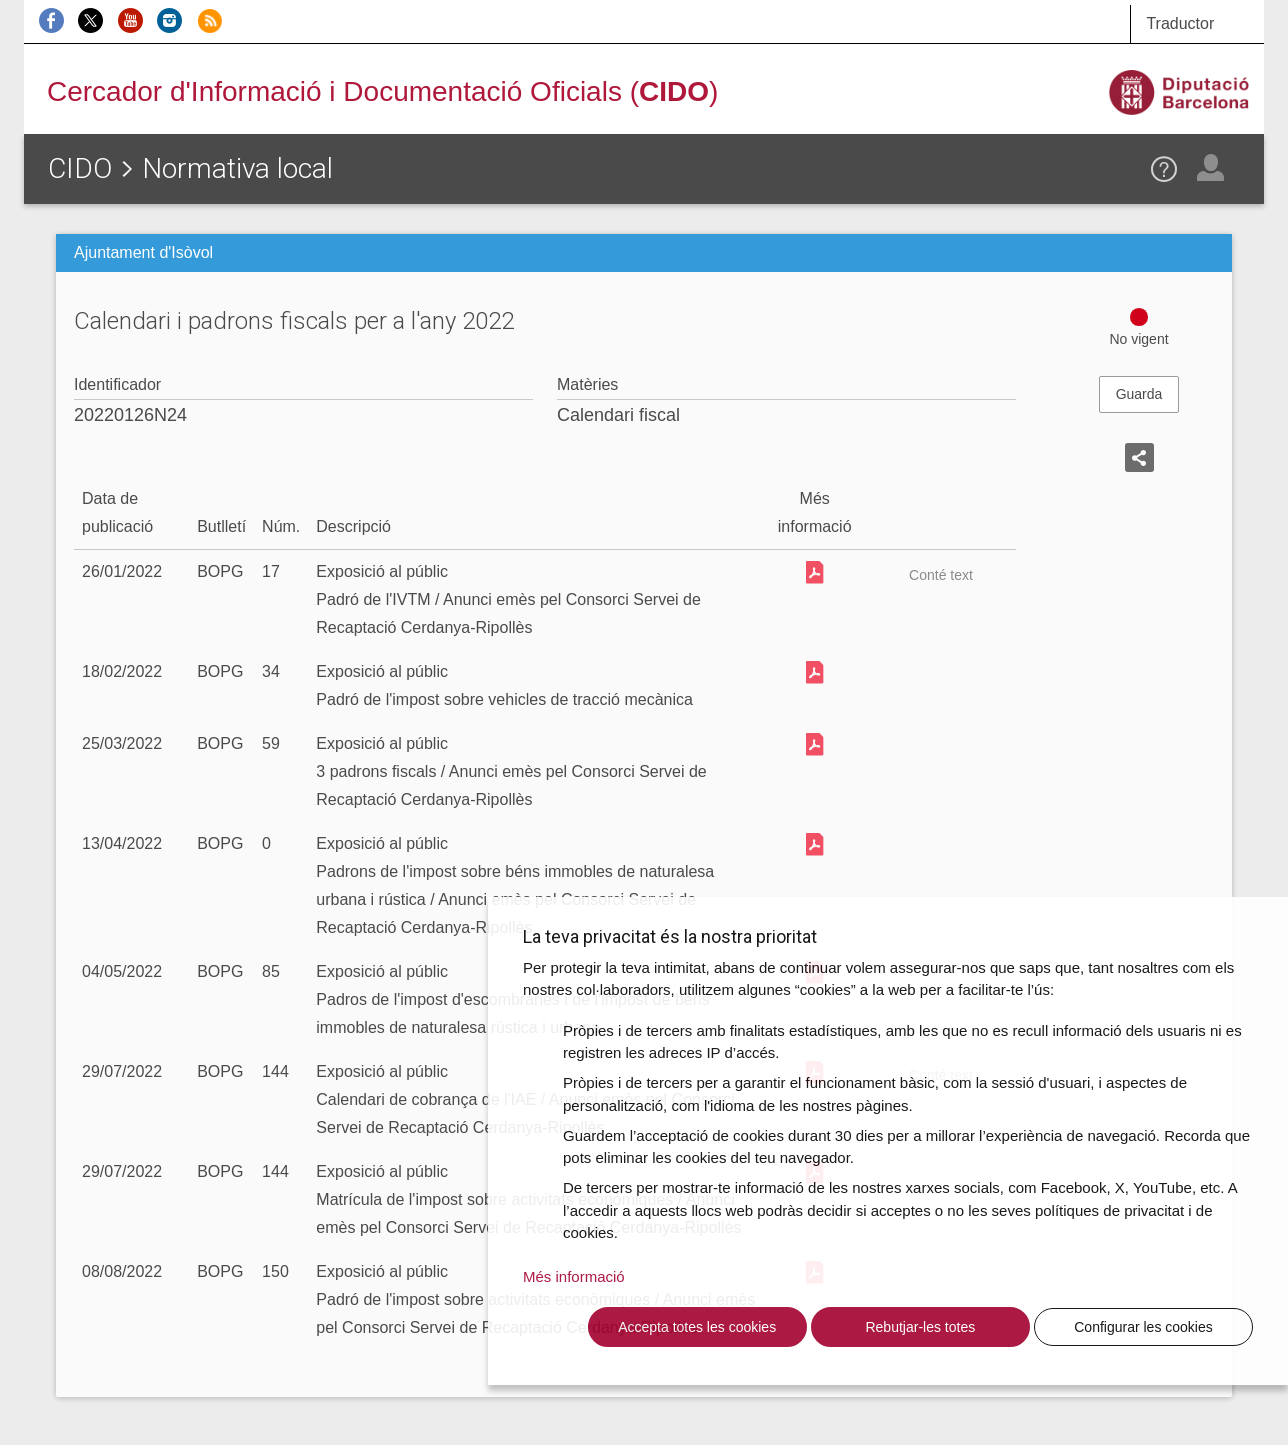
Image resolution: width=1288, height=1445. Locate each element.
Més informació (574, 1276)
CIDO (80, 168)
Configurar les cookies (1143, 1327)
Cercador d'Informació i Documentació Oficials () (382, 91)
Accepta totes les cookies (697, 1327)
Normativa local (237, 168)
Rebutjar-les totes (920, 1327)
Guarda (1139, 394)
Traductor (1180, 23)
